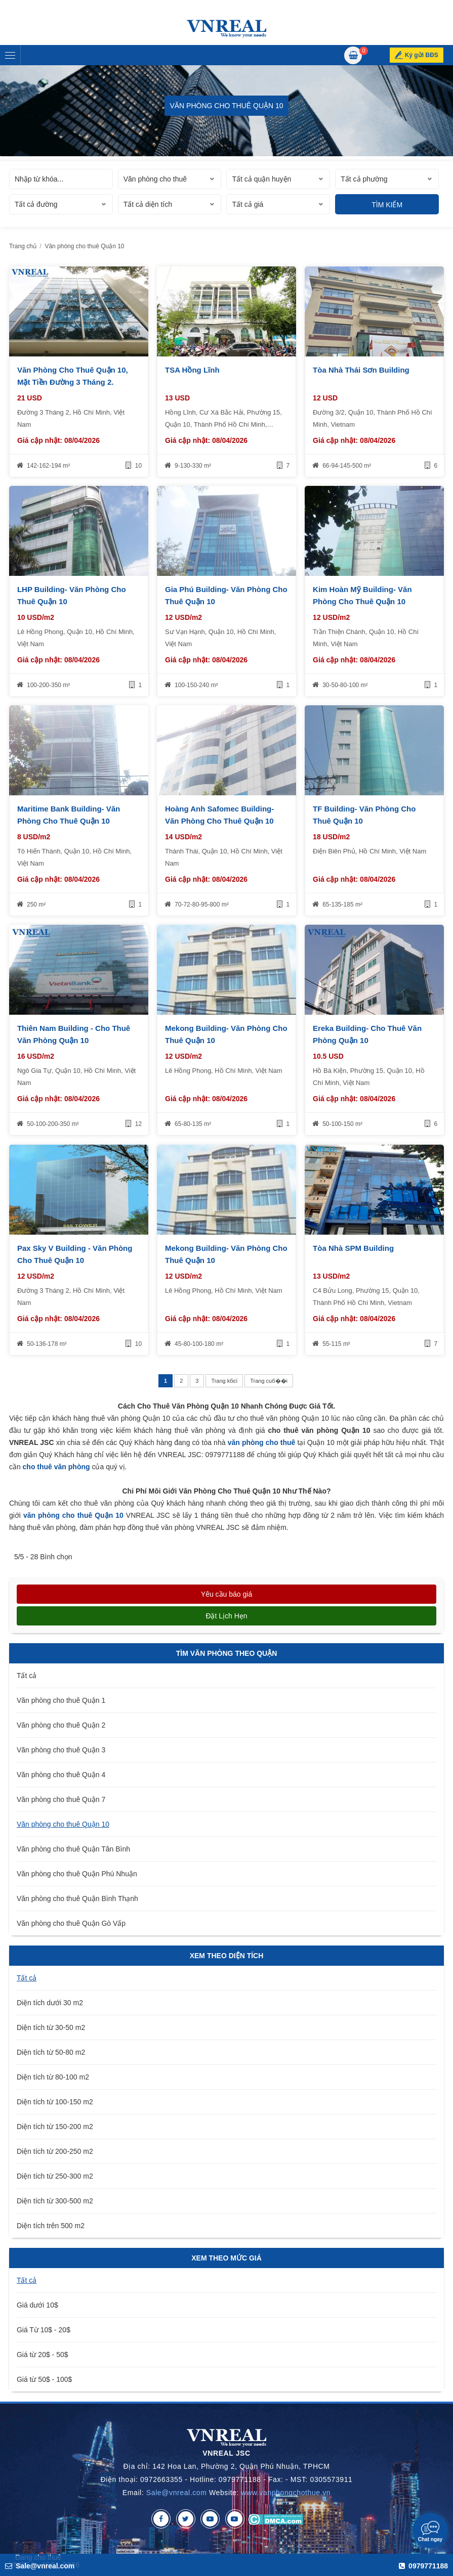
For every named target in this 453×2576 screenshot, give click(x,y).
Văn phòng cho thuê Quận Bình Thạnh (77, 1898)
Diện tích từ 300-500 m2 (55, 2201)
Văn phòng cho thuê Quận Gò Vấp (71, 1923)
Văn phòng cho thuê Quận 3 (61, 1750)
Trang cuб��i (268, 1381)
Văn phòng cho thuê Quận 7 (61, 1799)
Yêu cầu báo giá (226, 1594)
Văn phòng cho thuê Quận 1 (61, 1700)
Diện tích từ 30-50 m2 (51, 2027)
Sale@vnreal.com (176, 2493)
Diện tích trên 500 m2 (51, 2226)
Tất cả (26, 1675)
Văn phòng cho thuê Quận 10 (63, 1824)
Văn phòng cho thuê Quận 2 (61, 1725)
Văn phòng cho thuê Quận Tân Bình (73, 1849)
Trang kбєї (224, 1381)
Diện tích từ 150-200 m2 (55, 2126)
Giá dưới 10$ (37, 2305)
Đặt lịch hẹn (226, 1616)
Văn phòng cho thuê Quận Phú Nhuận (77, 1874)
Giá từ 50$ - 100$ (44, 2379)
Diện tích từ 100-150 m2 (55, 2102)
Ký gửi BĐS (422, 55)
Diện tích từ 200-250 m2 (55, 2151)
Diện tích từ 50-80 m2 (51, 2052)
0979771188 (423, 2566)
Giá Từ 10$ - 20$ (43, 2330)
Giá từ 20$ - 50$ (42, 2355)
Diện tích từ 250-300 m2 (55, 2176)
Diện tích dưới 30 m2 (50, 2003)
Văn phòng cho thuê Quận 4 (61, 1775)
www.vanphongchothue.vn (286, 2493)
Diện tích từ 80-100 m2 (53, 2077)
